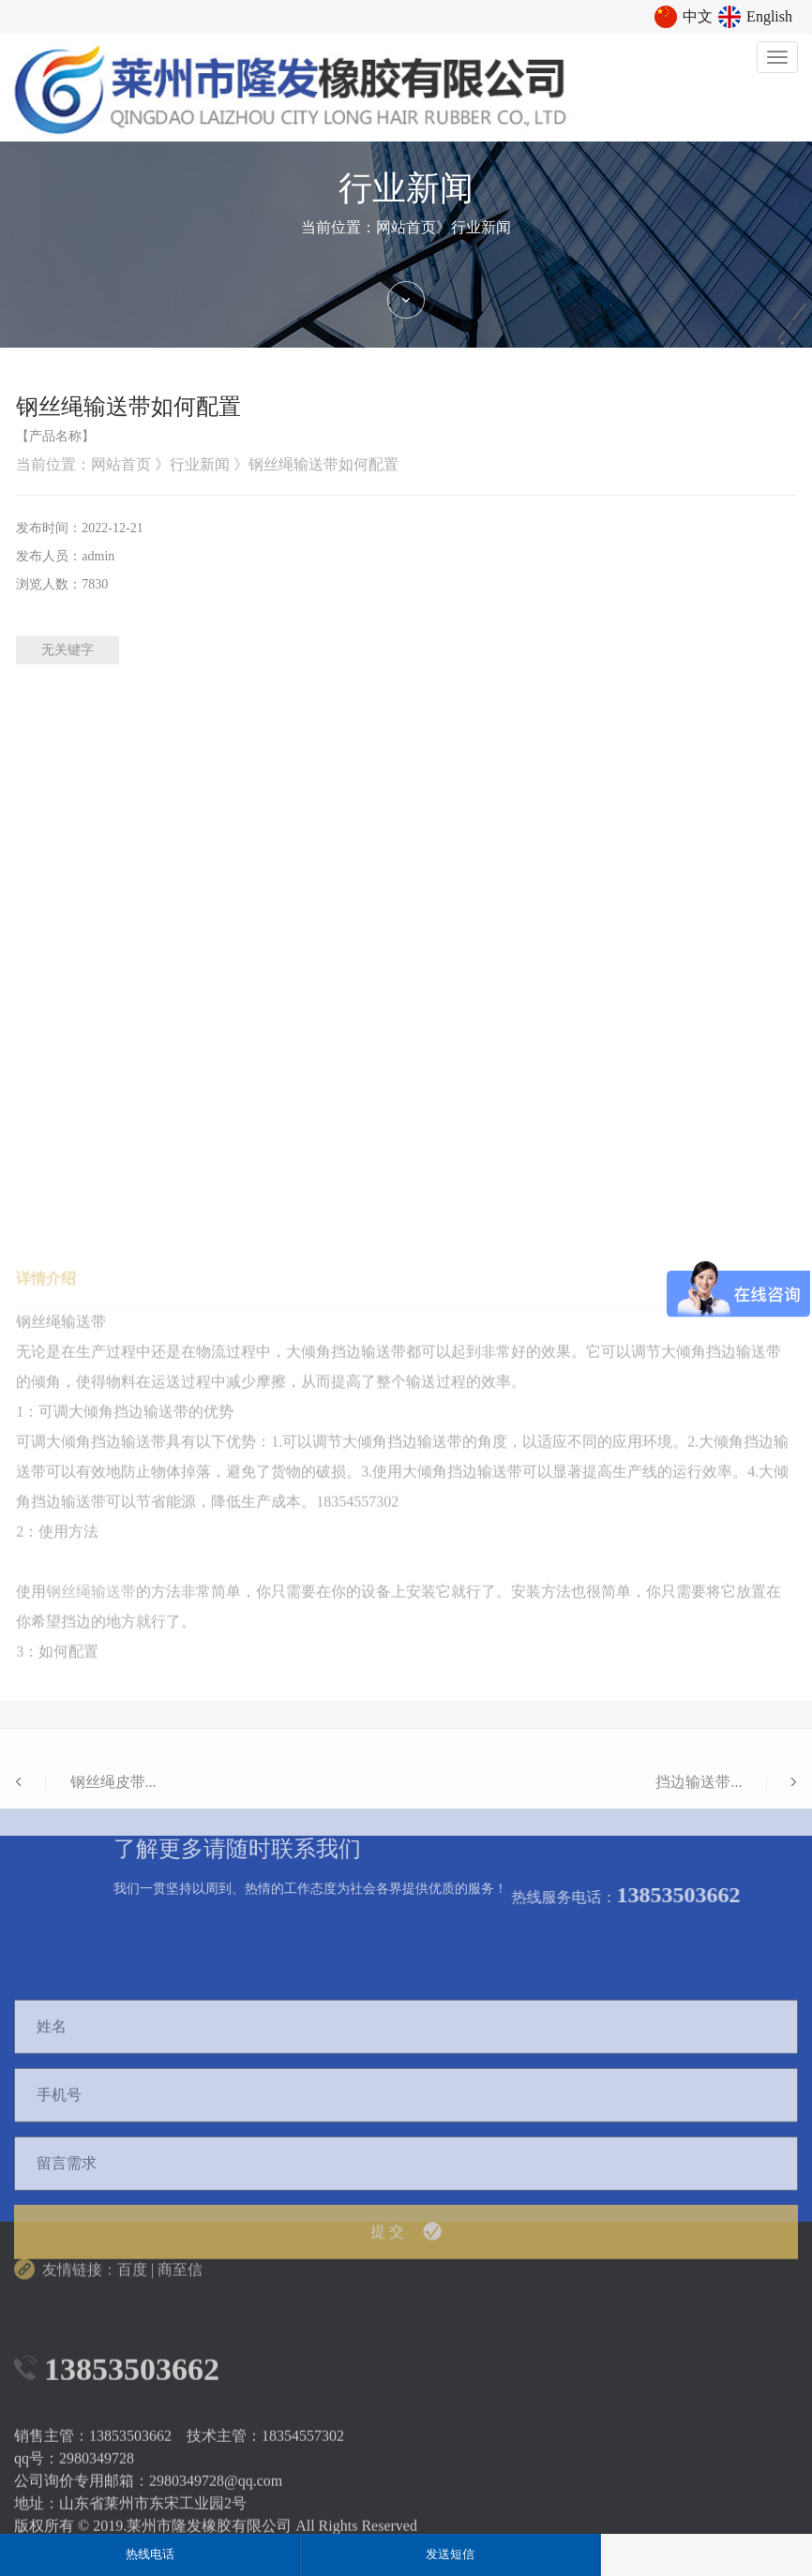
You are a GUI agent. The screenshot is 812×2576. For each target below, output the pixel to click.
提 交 (406, 2420)
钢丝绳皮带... (86, 1861)
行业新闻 (481, 227)
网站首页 (406, 227)
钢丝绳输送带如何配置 (323, 464)
